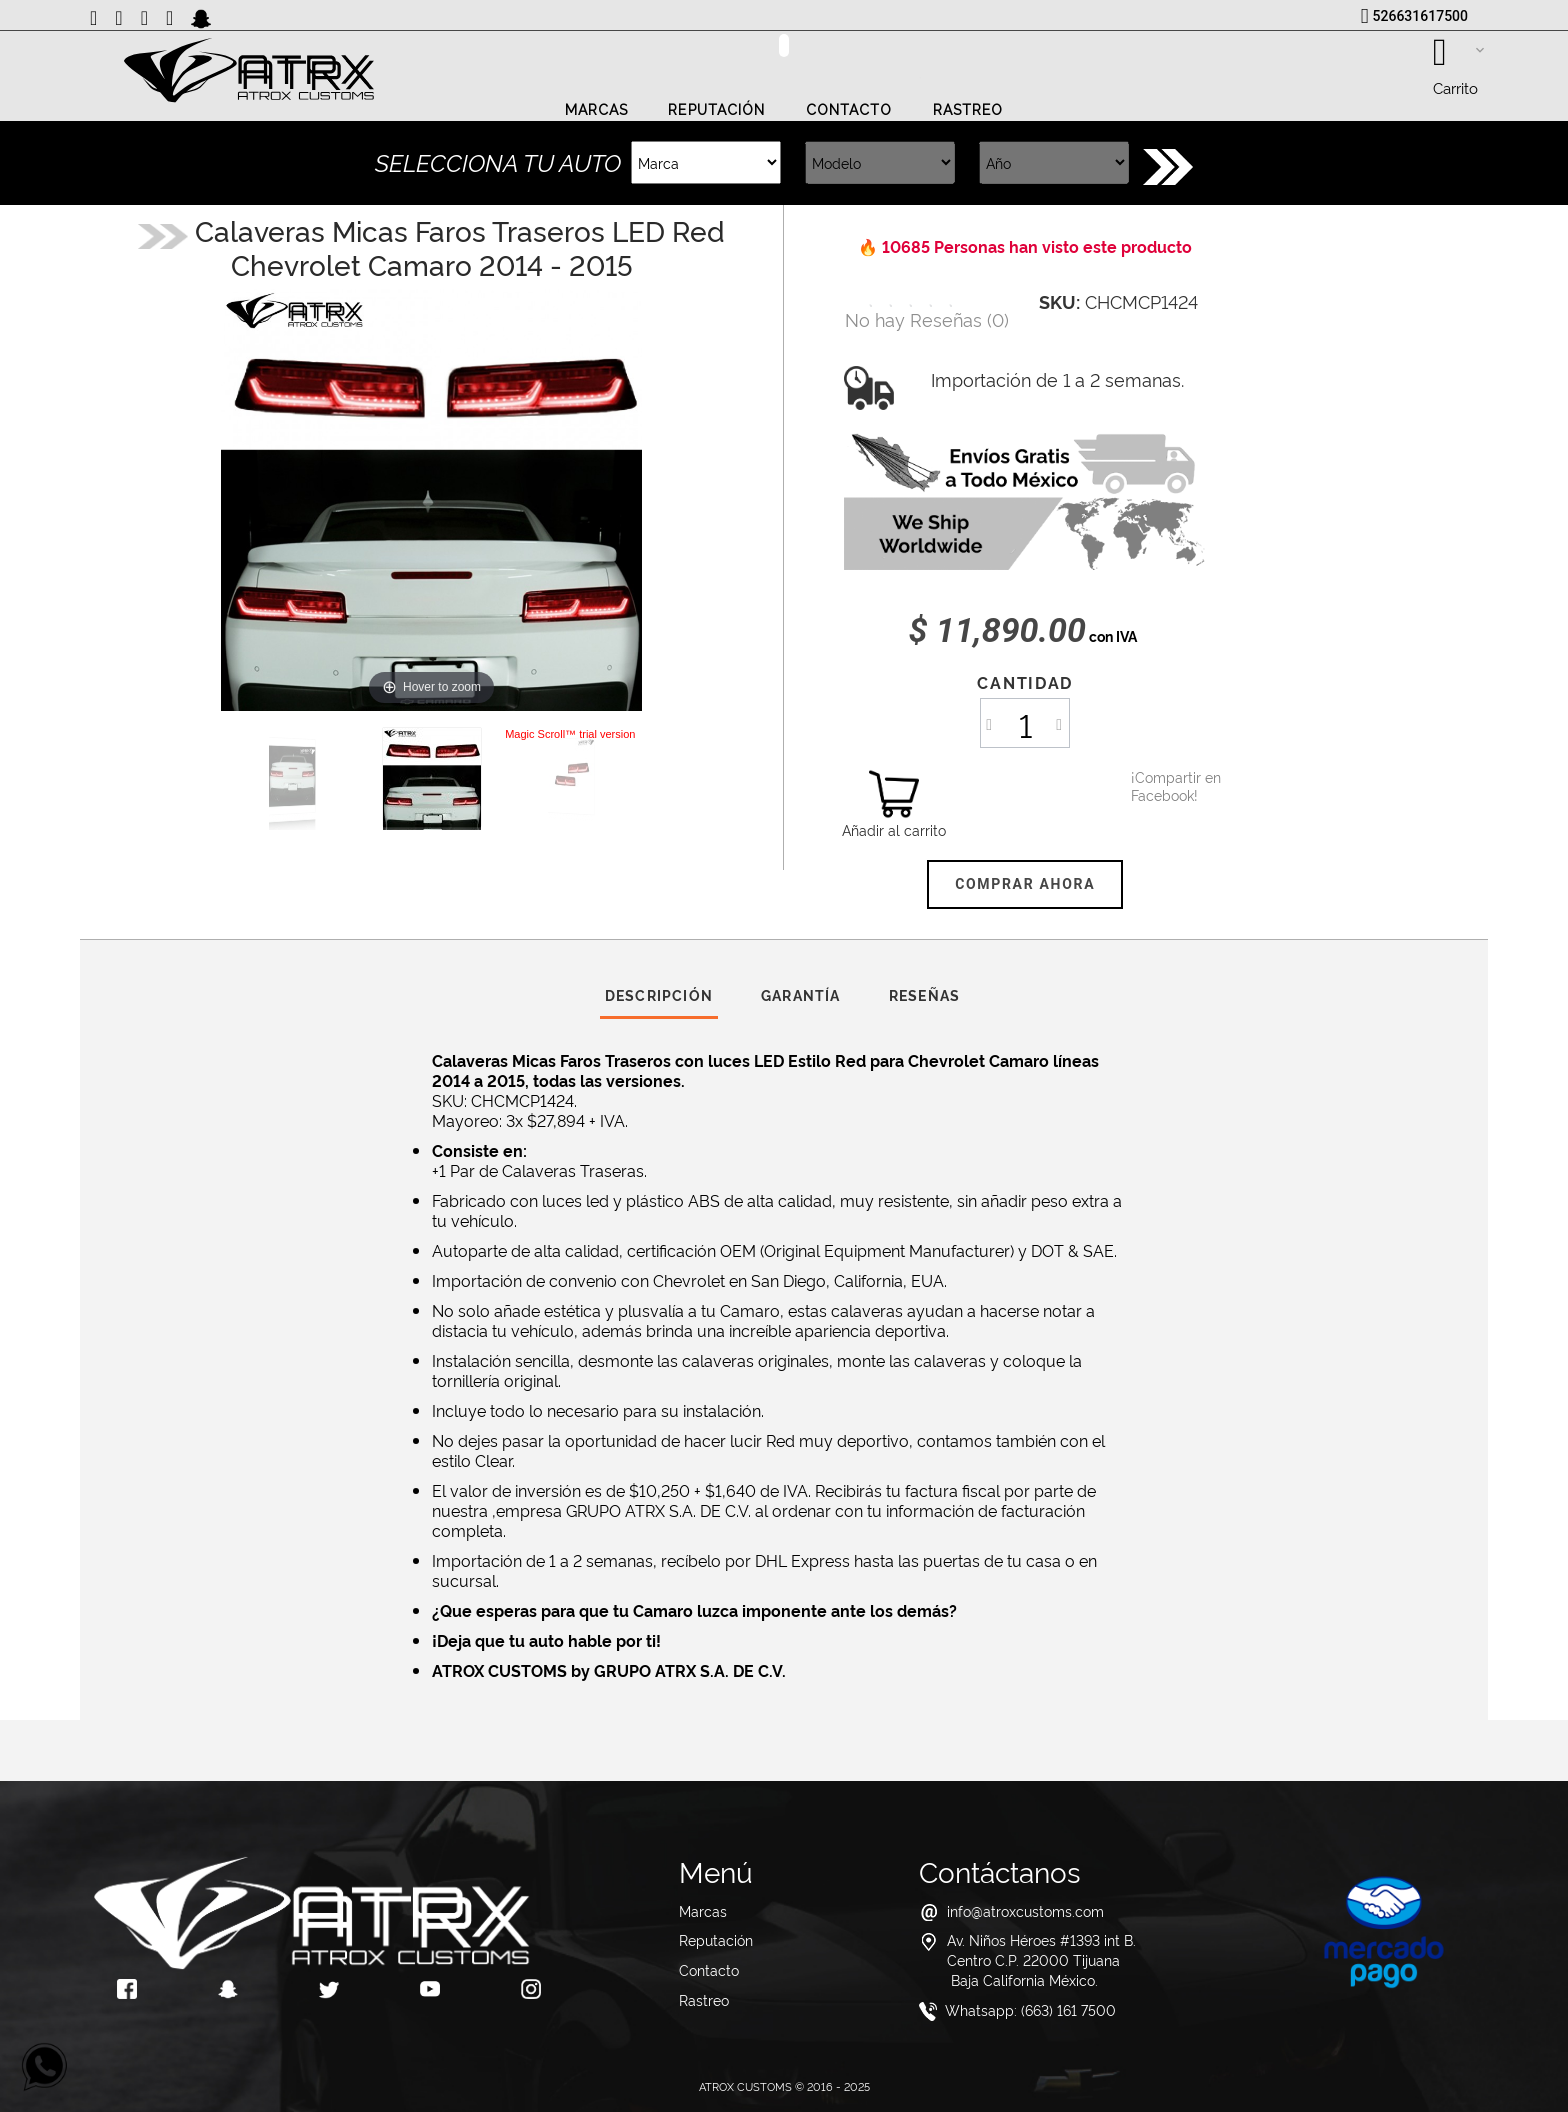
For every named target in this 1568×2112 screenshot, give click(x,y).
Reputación (716, 110)
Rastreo (968, 110)
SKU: (1059, 301)
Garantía (801, 994)
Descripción (659, 994)
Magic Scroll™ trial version (570, 734)
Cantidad (1024, 682)
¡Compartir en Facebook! (1156, 786)
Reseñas (924, 994)
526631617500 (1420, 16)
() (927, 318)
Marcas (597, 110)
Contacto (849, 110)
